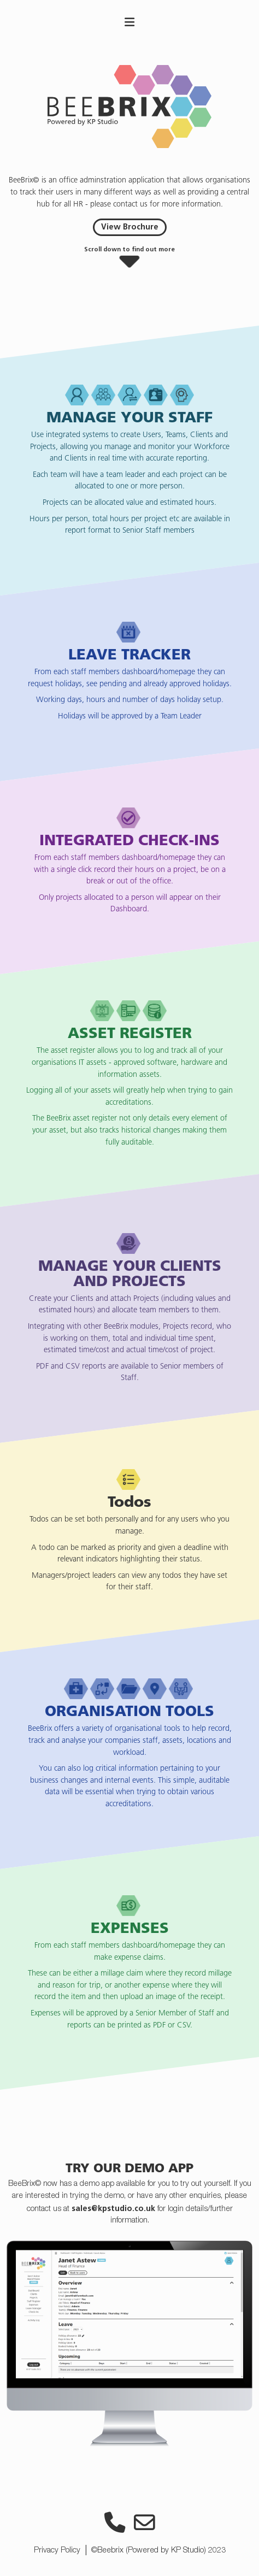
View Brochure (129, 227)
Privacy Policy (57, 2551)
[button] (129, 259)
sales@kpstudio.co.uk (113, 2208)
